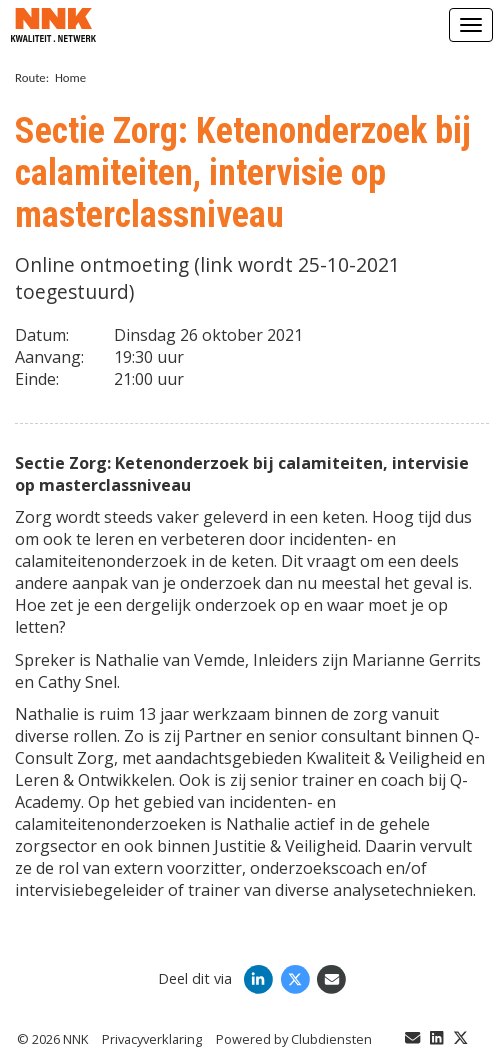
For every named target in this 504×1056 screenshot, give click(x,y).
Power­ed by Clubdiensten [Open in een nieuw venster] (294, 1039)
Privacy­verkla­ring (152, 1039)
